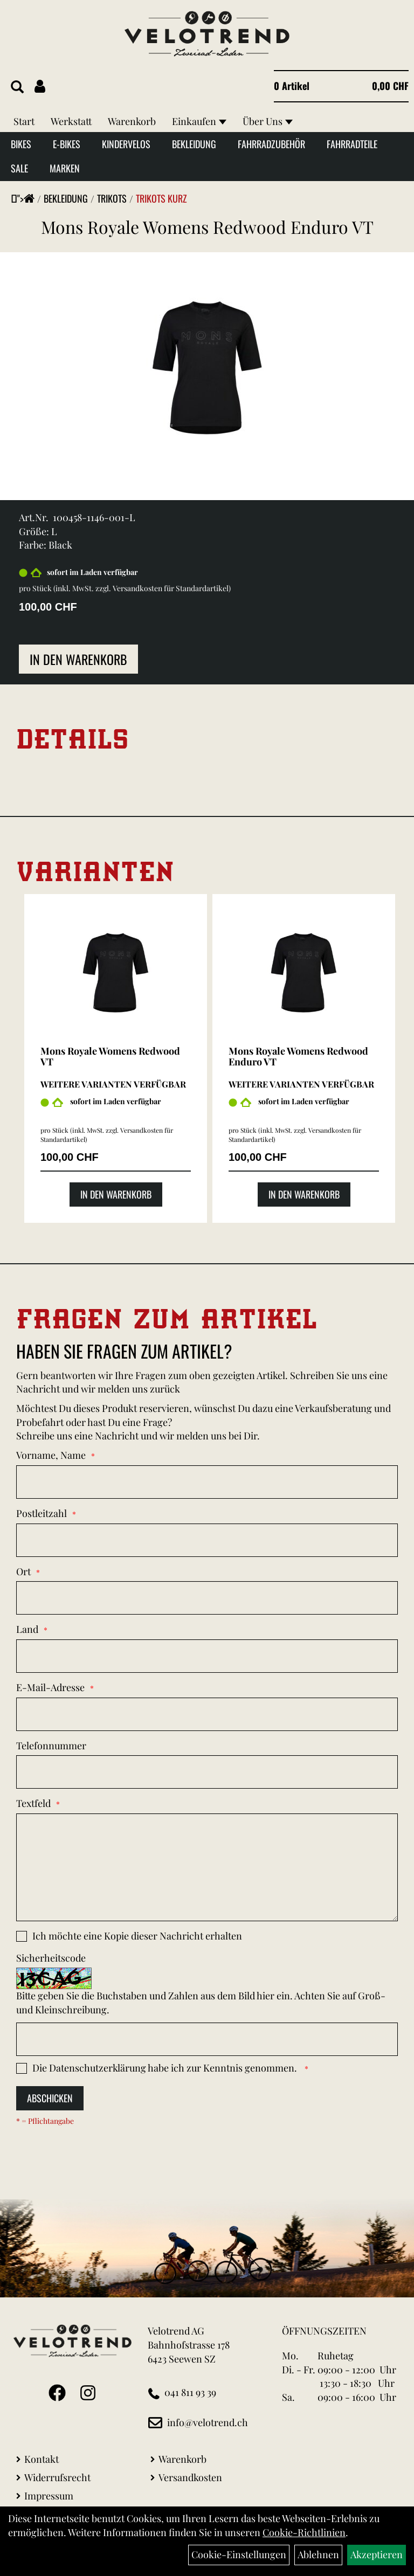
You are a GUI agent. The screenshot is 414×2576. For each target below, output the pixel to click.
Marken (65, 168)
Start (23, 121)
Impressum (48, 2495)
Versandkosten (190, 2477)
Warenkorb (132, 121)
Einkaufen (199, 121)
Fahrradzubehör (271, 144)
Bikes (21, 144)
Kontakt (41, 2459)
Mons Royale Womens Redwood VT (110, 1056)
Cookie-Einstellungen (238, 2554)
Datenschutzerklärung (97, 2067)
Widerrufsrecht (57, 2477)
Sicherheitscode (51, 1957)
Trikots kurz (161, 198)
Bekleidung (194, 144)
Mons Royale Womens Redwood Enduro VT (207, 226)
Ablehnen (318, 2554)
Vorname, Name (51, 1455)
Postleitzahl (41, 1513)
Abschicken (50, 2098)
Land (27, 1629)
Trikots (112, 198)
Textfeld (33, 1803)
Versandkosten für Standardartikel (171, 588)
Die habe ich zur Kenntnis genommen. (165, 2067)
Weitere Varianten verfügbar (113, 1084)
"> (25, 198)
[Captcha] (207, 2039)
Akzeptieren (376, 2554)
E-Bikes (66, 144)
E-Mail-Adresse (50, 1687)
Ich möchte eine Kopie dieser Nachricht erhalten (137, 1935)
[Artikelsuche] (17, 87)
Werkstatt (71, 121)
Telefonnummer (51, 1745)
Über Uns (268, 121)
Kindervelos (126, 144)
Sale (19, 168)
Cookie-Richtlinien (304, 2532)
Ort (23, 1571)
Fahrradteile (352, 144)
